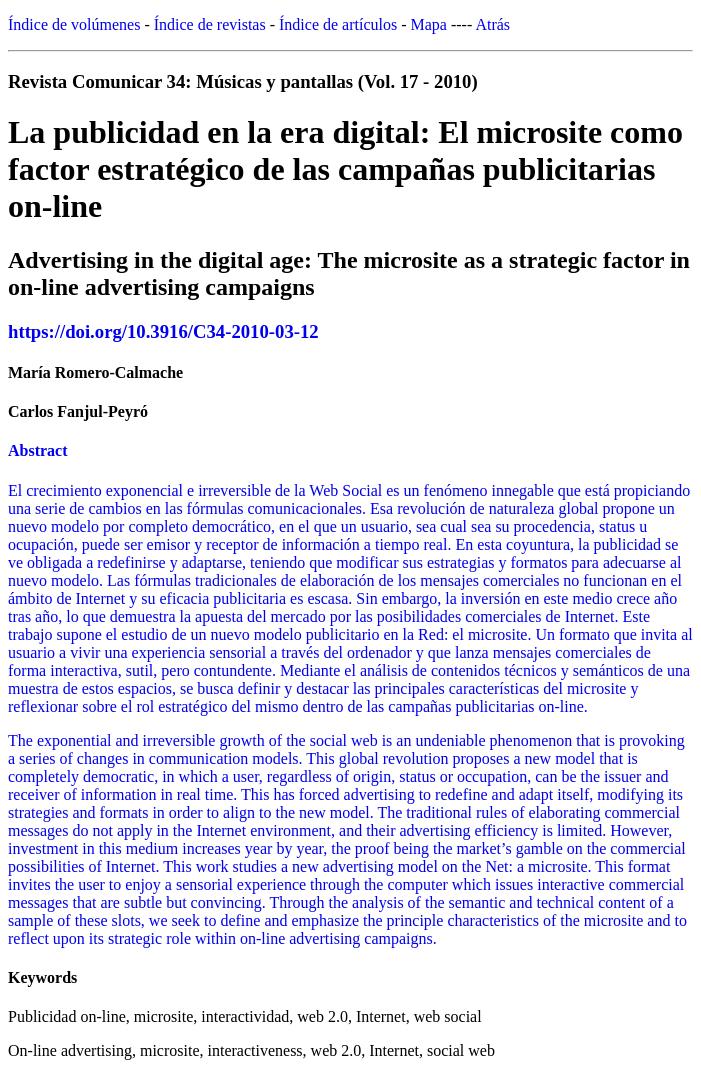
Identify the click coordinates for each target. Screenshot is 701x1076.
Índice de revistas (210, 24)
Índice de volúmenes (74, 24)
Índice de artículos (338, 24)
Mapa (429, 24)
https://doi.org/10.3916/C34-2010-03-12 (163, 331)
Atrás (492, 24)
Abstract (38, 450)
